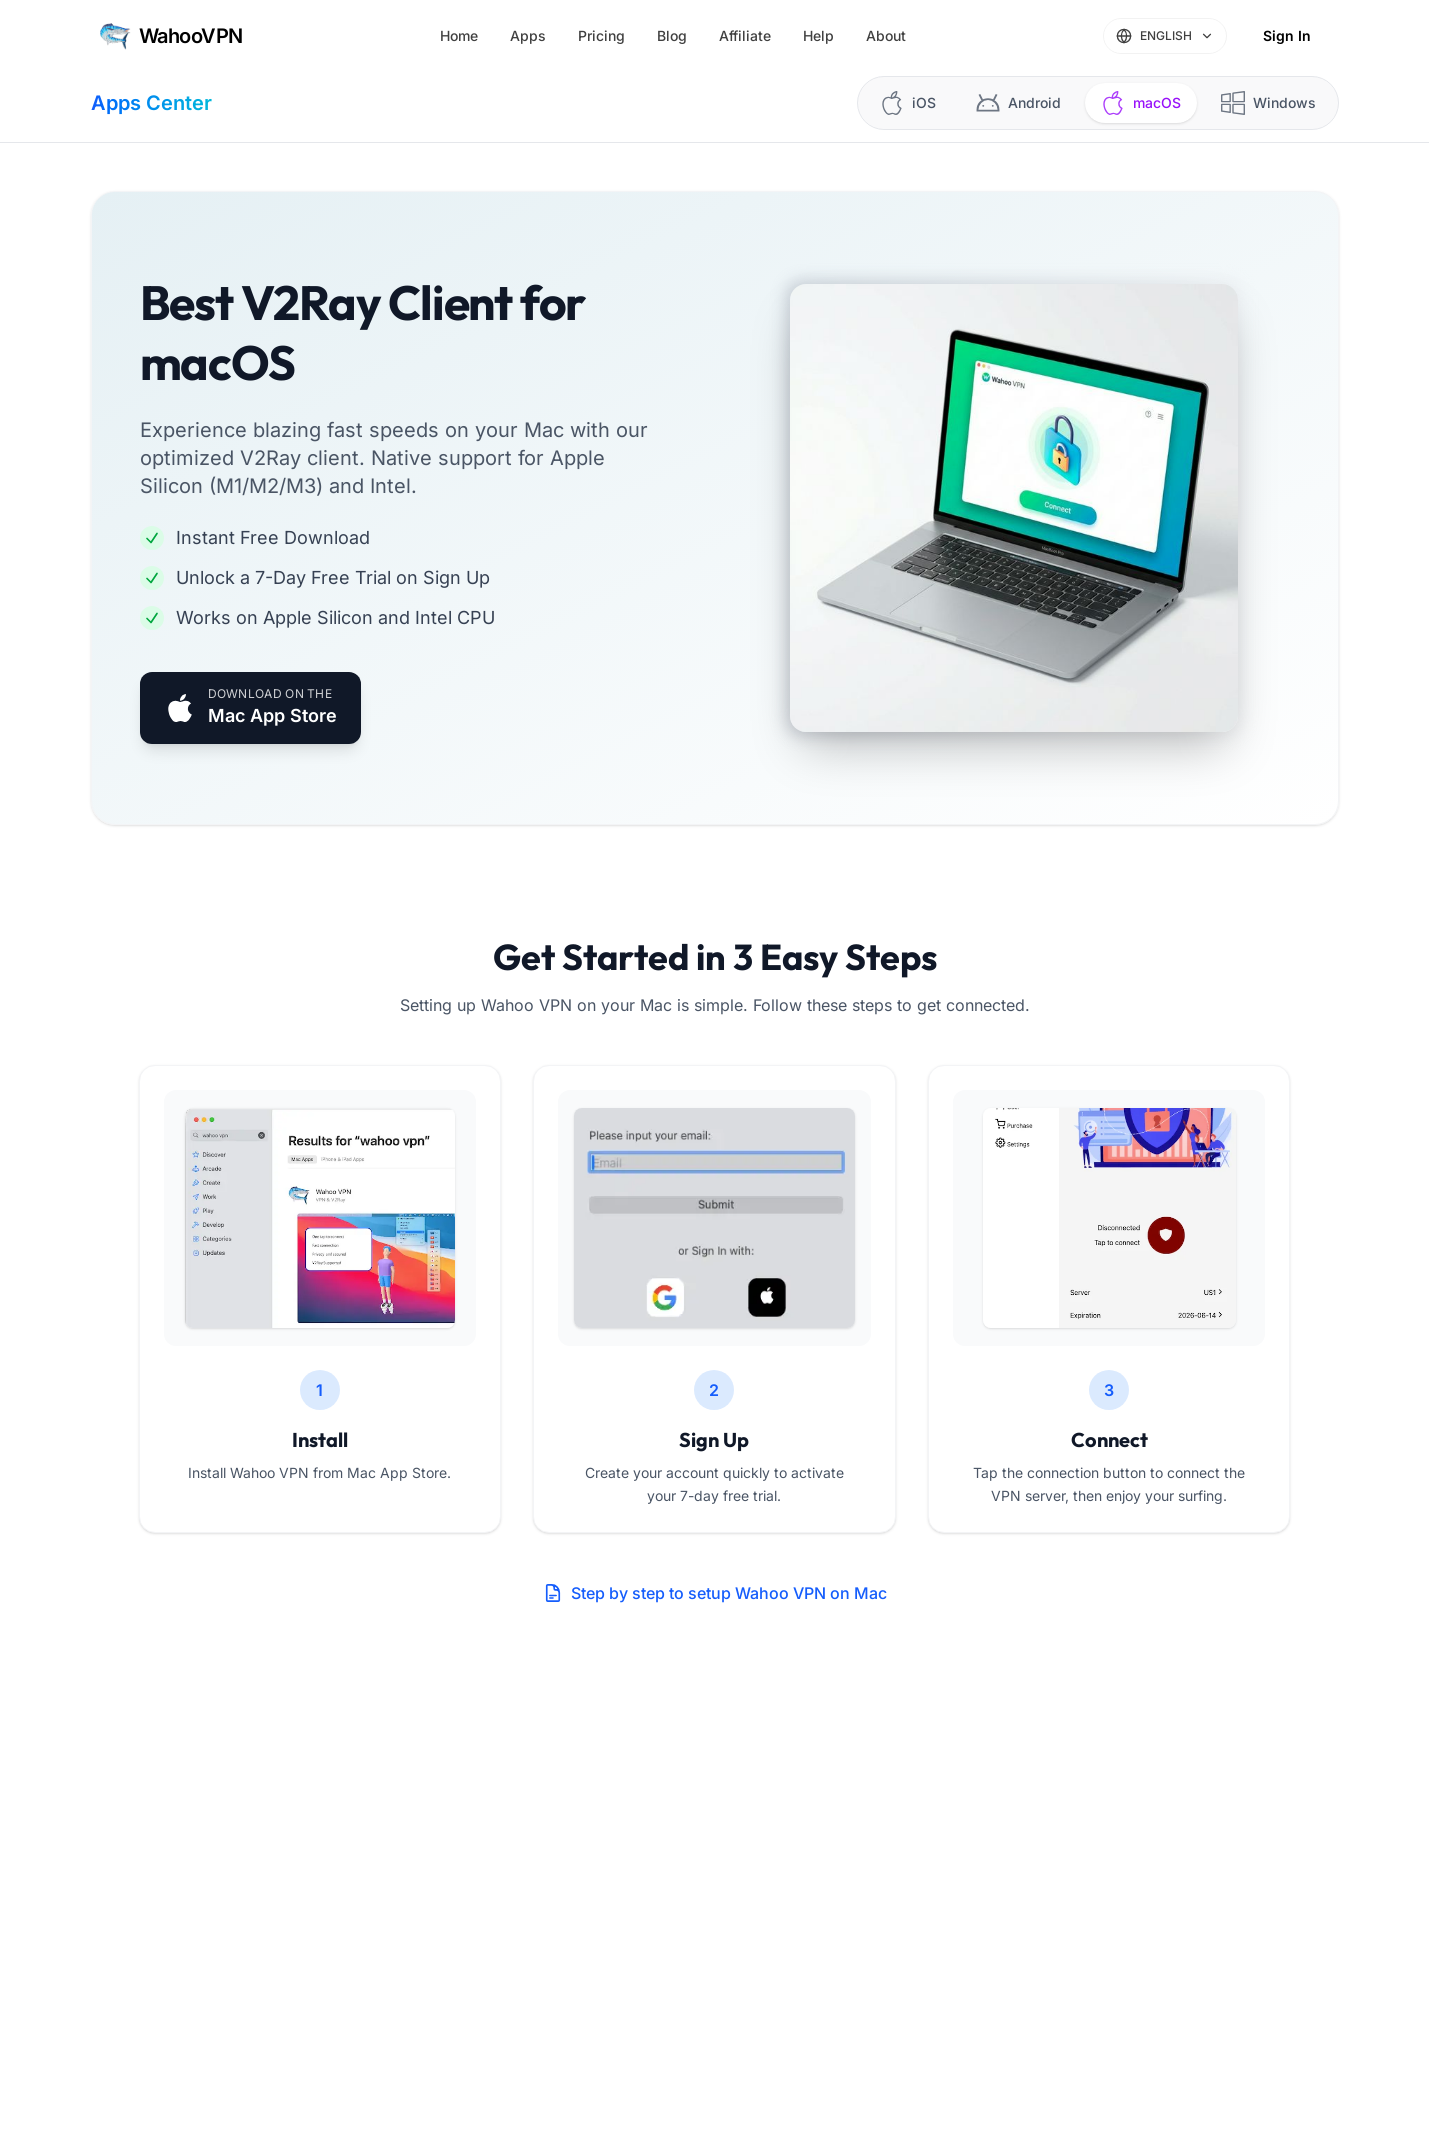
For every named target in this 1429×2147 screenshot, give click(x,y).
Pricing (601, 35)
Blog (672, 35)
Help (818, 35)
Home (459, 35)
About (886, 35)
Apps (528, 35)
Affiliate (745, 35)
